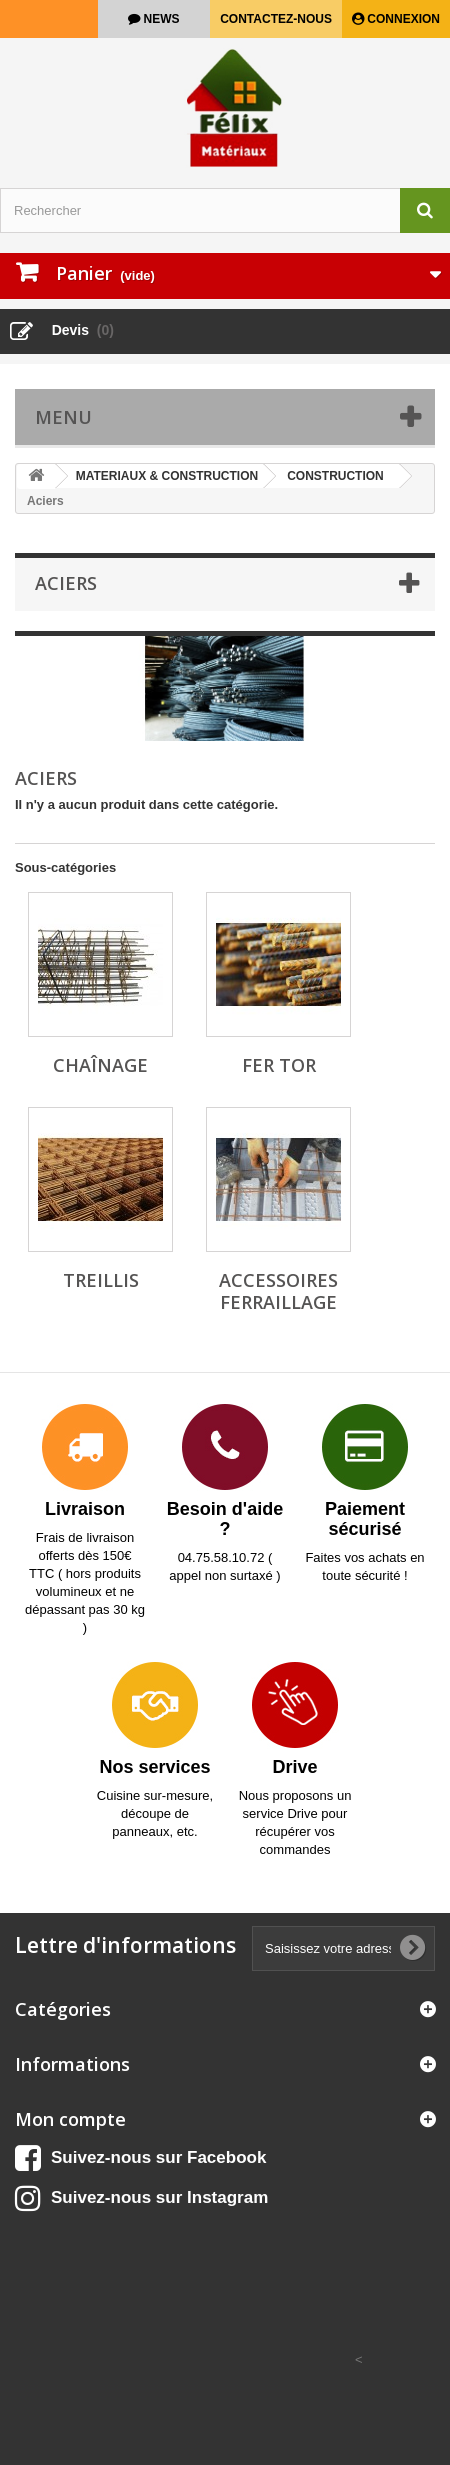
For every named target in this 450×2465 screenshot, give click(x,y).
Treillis (101, 1280)
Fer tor (279, 1065)
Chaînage (100, 1065)
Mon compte (70, 2119)
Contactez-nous (276, 19)
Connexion (402, 19)
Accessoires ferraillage (278, 1291)
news (159, 19)
